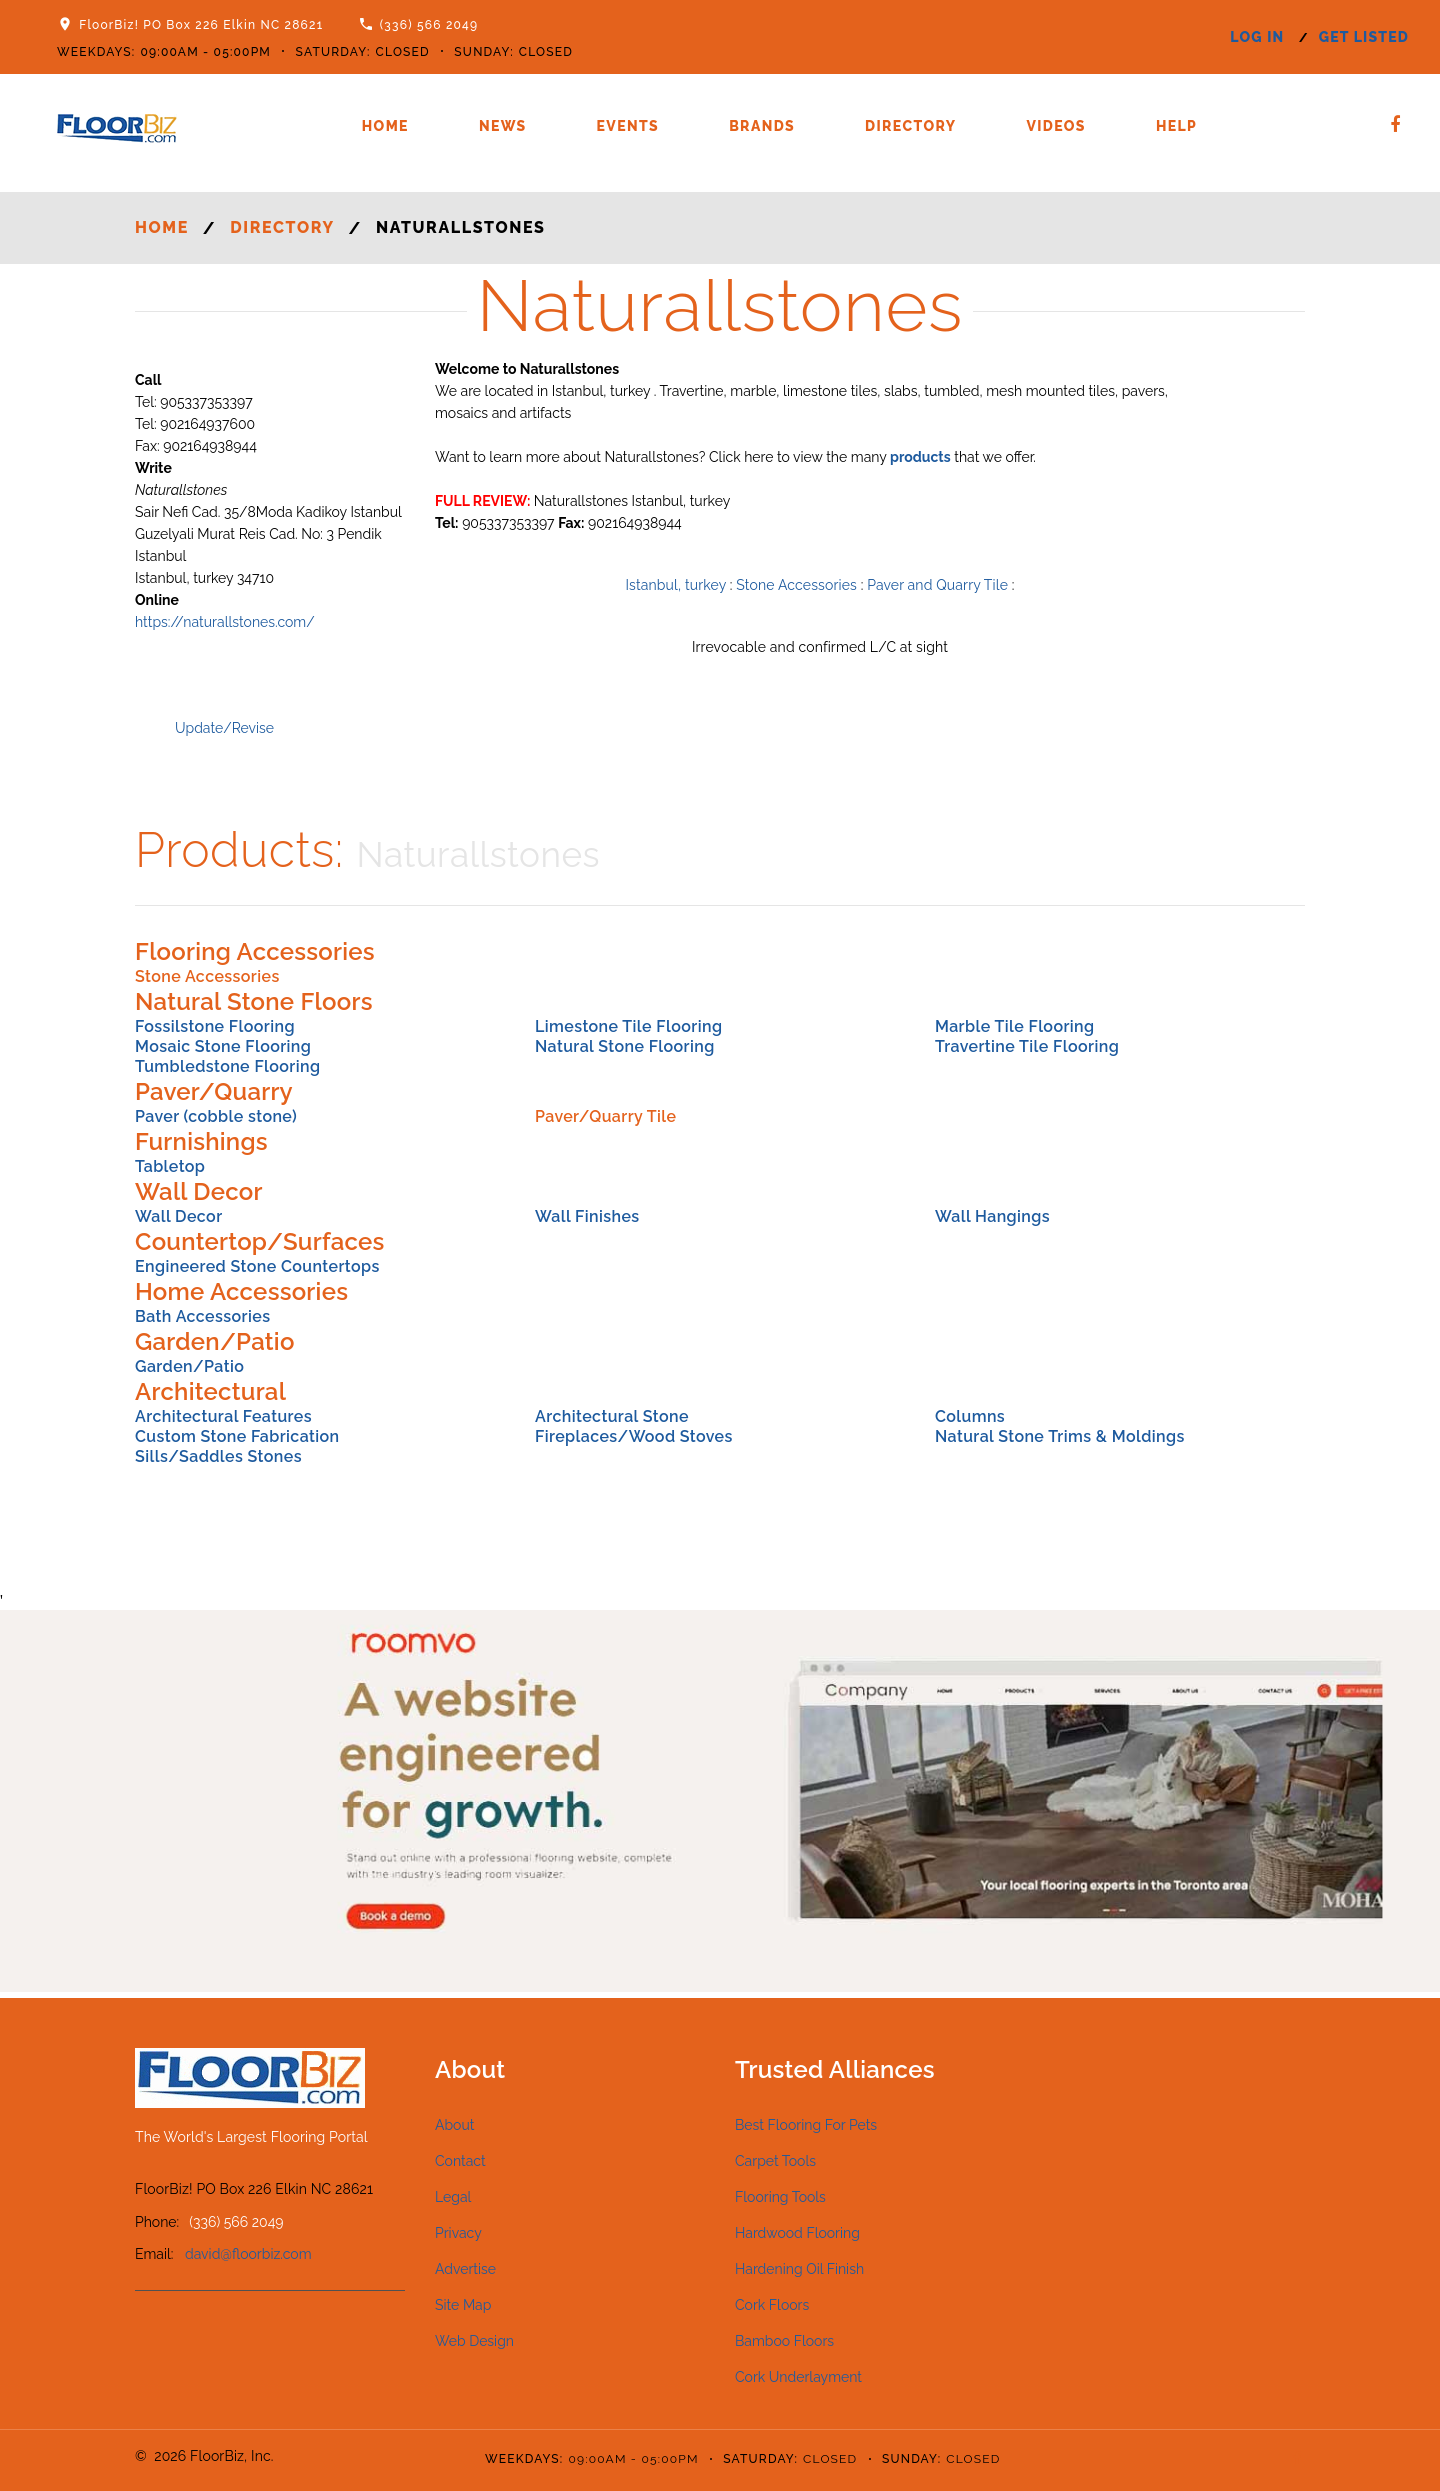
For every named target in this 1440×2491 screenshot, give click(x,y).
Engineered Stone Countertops (257, 1266)
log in (1257, 37)
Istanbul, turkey (676, 585)
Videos (1055, 126)
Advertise (465, 2269)
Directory (910, 126)
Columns (970, 1416)
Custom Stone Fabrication (237, 1436)
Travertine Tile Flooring (1027, 1046)
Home (385, 126)
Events (628, 126)
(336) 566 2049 (429, 25)
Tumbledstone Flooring (227, 1066)
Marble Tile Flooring (1015, 1026)
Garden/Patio (189, 1366)
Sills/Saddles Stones (218, 1456)
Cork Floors (772, 2305)
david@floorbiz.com (248, 2254)
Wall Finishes (587, 1216)
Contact (460, 2161)
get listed (1364, 37)
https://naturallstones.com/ (225, 622)
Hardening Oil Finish (799, 2269)
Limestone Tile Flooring (628, 1026)
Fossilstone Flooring (215, 1026)
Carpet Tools (775, 2161)
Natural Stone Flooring (625, 1046)
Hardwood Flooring (797, 2233)
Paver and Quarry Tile (937, 585)
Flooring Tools (780, 2197)
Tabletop (170, 1166)
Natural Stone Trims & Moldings (1060, 1436)
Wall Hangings (992, 1216)
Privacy (458, 2233)
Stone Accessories (796, 585)
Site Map (463, 2305)
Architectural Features (223, 1416)
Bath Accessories (202, 1316)
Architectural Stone (612, 1416)
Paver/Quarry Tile (605, 1116)
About (454, 2125)
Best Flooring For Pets (806, 2125)
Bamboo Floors (784, 2341)
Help (1176, 126)
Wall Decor (179, 1216)
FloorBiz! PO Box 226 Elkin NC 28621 (201, 25)
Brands (762, 126)
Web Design (474, 2341)
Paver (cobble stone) (216, 1116)
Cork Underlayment (798, 2377)
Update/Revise (224, 728)
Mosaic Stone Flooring (223, 1046)
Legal (453, 2197)
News (503, 126)
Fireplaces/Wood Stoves (634, 1436)
